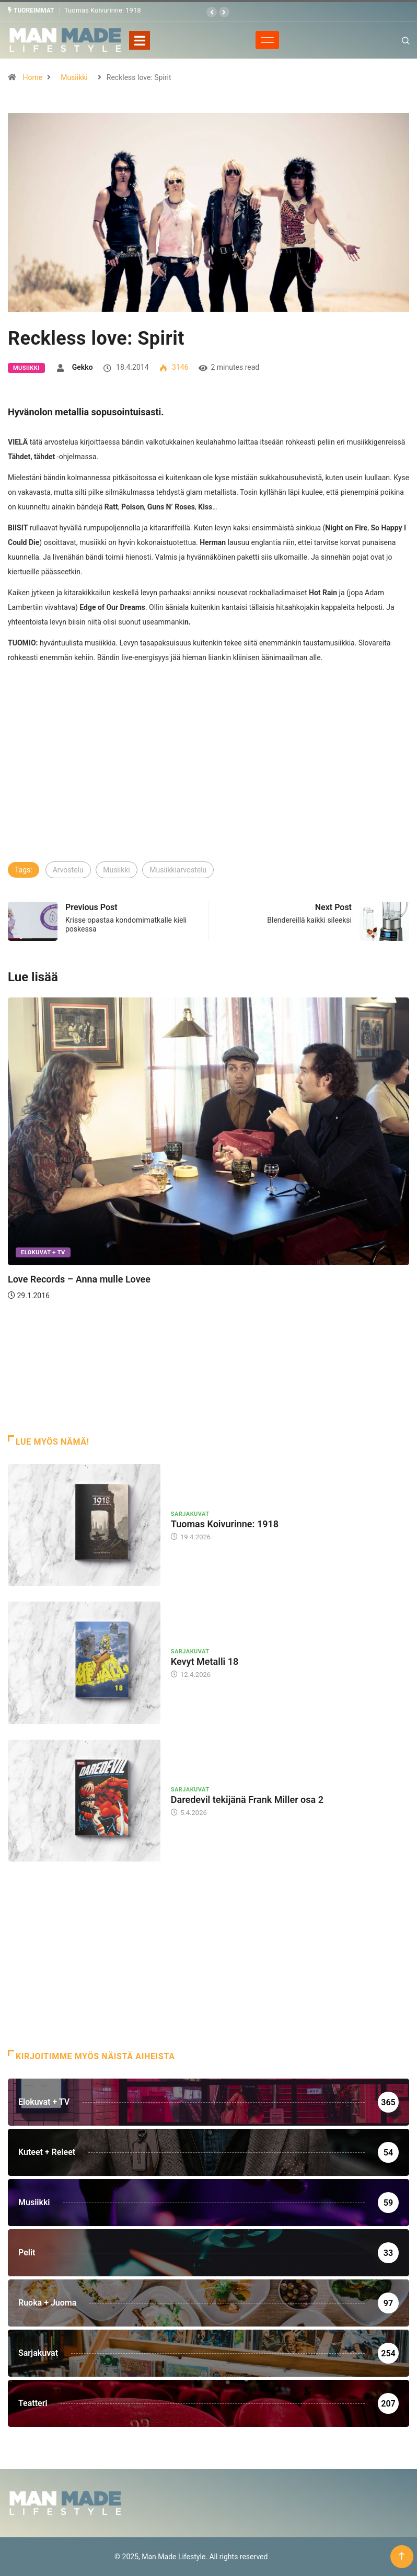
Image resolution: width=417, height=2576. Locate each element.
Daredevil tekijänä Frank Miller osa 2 (247, 1799)
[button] (211, 12)
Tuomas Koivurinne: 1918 (102, 10)
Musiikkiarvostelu (177, 869)
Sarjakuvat (190, 1513)
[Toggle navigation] (139, 39)
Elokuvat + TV (43, 1252)
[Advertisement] (208, 781)
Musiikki (74, 77)
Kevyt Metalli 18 (204, 1660)
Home (32, 77)
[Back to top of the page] (402, 2556)
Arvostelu (68, 869)
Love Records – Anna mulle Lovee (79, 1279)
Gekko (82, 366)
